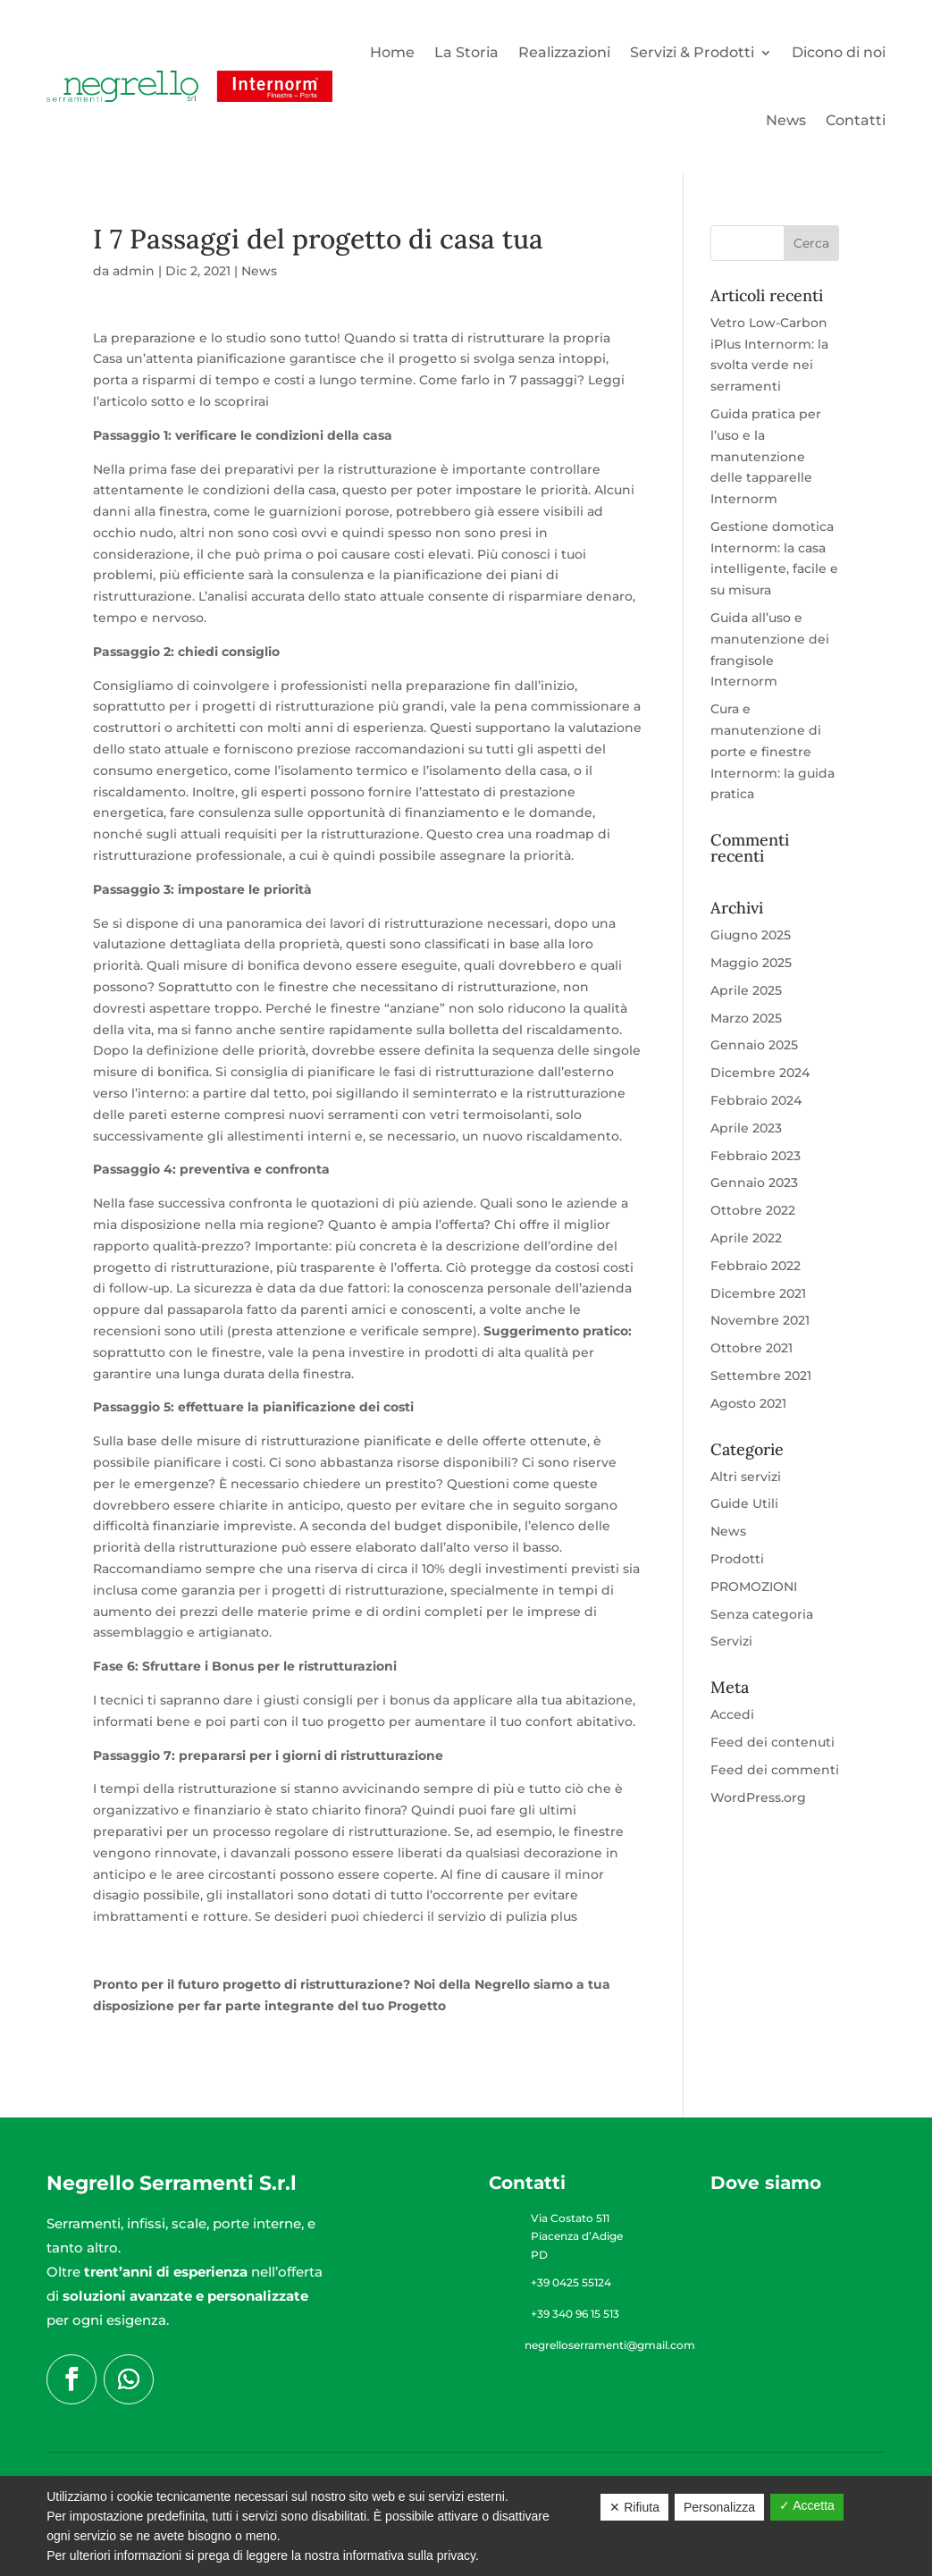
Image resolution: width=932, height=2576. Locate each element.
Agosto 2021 (748, 1403)
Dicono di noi (839, 52)
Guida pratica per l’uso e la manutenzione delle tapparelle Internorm (765, 456)
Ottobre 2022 (752, 1210)
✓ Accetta (807, 2505)
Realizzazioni (564, 52)
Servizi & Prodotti (692, 52)
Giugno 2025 (750, 935)
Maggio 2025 (751, 963)
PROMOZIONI (753, 1586)
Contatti (856, 120)
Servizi (731, 1641)
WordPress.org (758, 1797)
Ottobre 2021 (751, 1348)
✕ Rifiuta (634, 2507)
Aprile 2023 (746, 1128)
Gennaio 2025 (754, 1045)
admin (134, 271)
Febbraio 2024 (756, 1100)
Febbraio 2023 (755, 1156)
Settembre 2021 (760, 1376)
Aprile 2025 (746, 990)
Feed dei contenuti (772, 1742)
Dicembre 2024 (760, 1073)
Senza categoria (761, 1614)
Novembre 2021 (760, 1320)
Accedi (732, 1714)
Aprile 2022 (746, 1238)
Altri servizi (745, 1477)
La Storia (466, 52)
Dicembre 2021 (758, 1293)
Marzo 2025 (746, 1018)
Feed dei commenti (774, 1770)
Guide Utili (744, 1503)
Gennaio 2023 (754, 1182)
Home (392, 52)
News (786, 120)
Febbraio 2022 (755, 1266)
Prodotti (737, 1559)
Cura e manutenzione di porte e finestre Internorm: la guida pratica (772, 751)
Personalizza (719, 2507)
